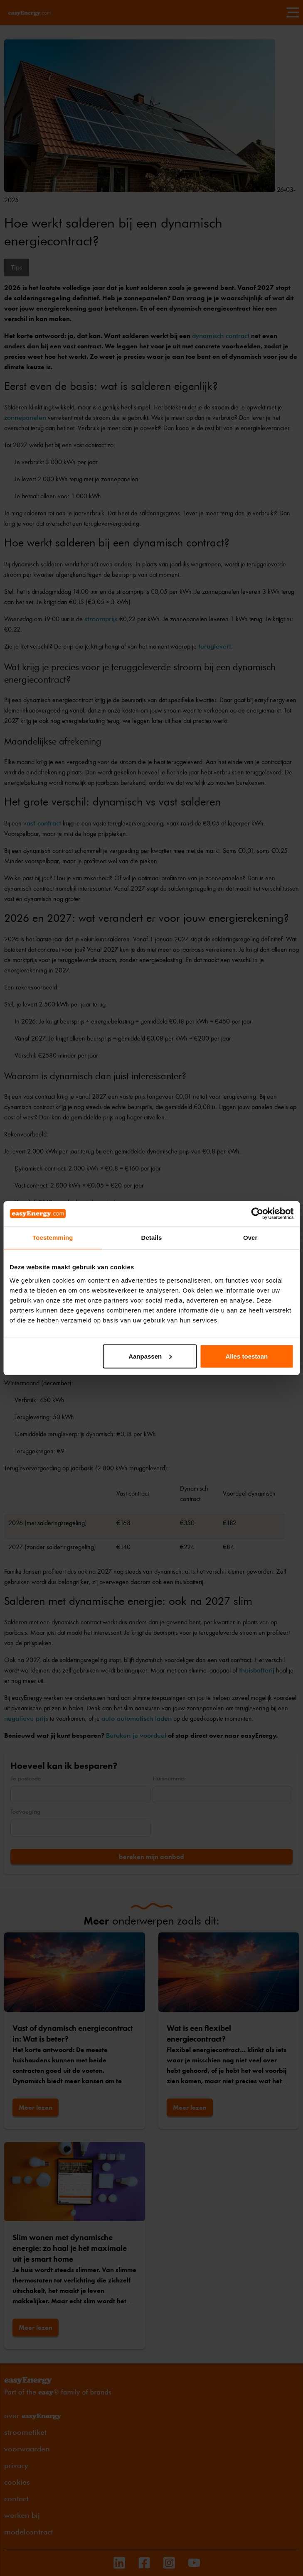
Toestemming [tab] (52, 1237)
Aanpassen (150, 1355)
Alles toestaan (246, 1355)
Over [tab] (250, 1237)
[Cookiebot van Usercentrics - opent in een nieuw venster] (257, 1213)
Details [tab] (151, 1237)
